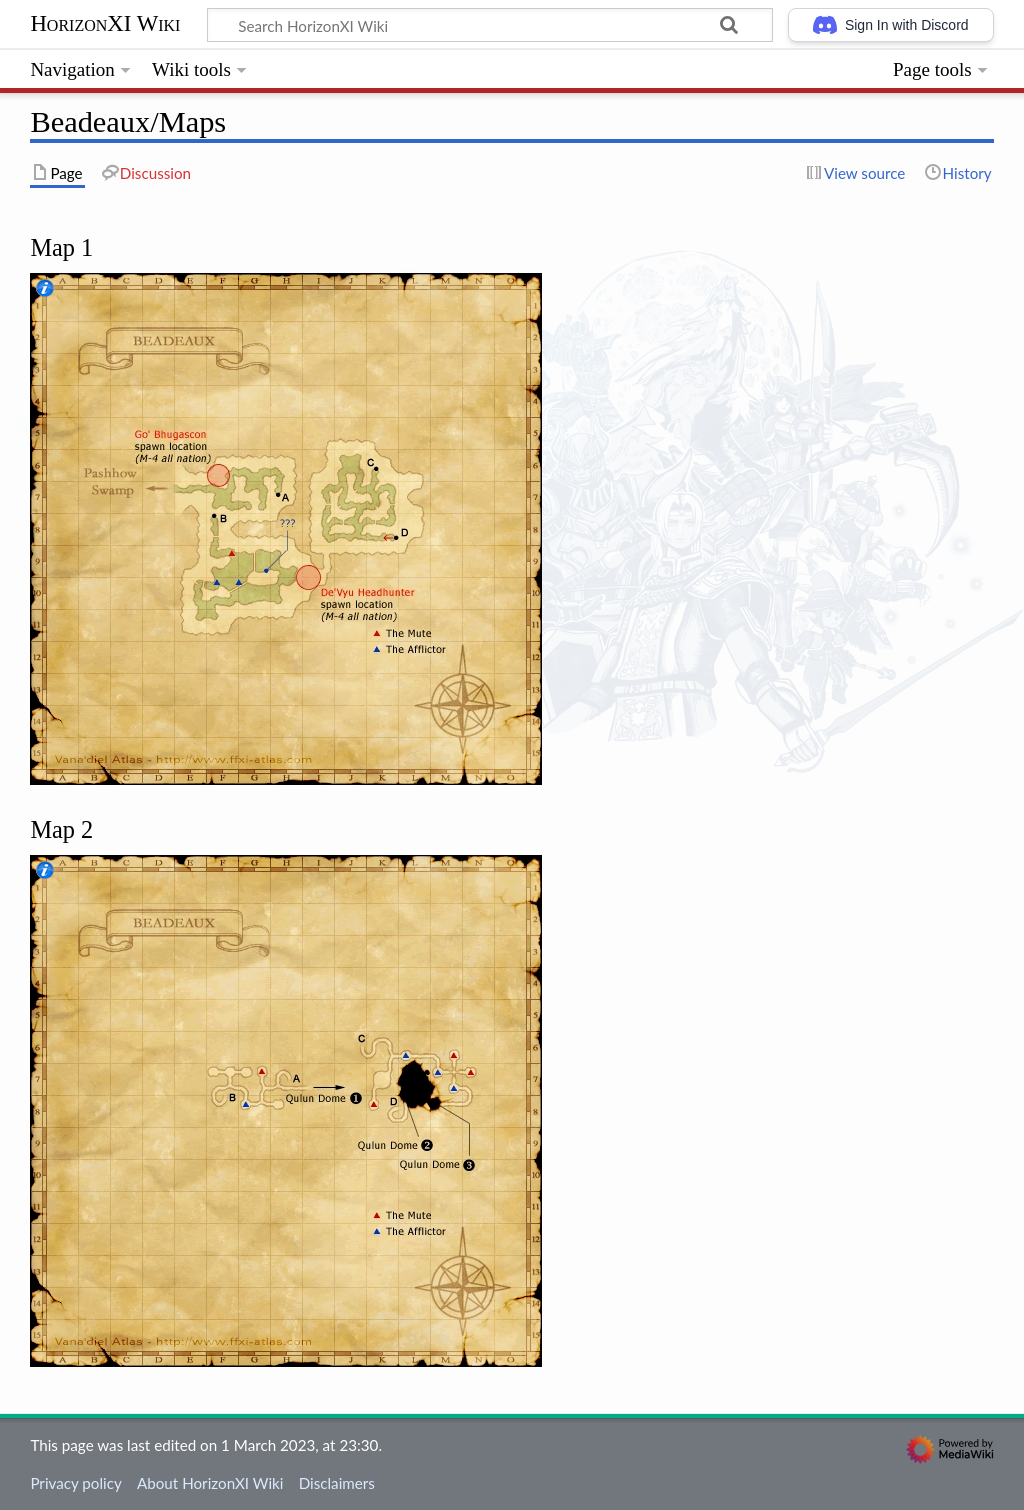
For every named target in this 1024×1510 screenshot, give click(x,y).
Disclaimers (337, 1483)
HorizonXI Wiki (105, 23)
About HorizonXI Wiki (210, 1483)
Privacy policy (75, 1483)
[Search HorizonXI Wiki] (490, 25)
